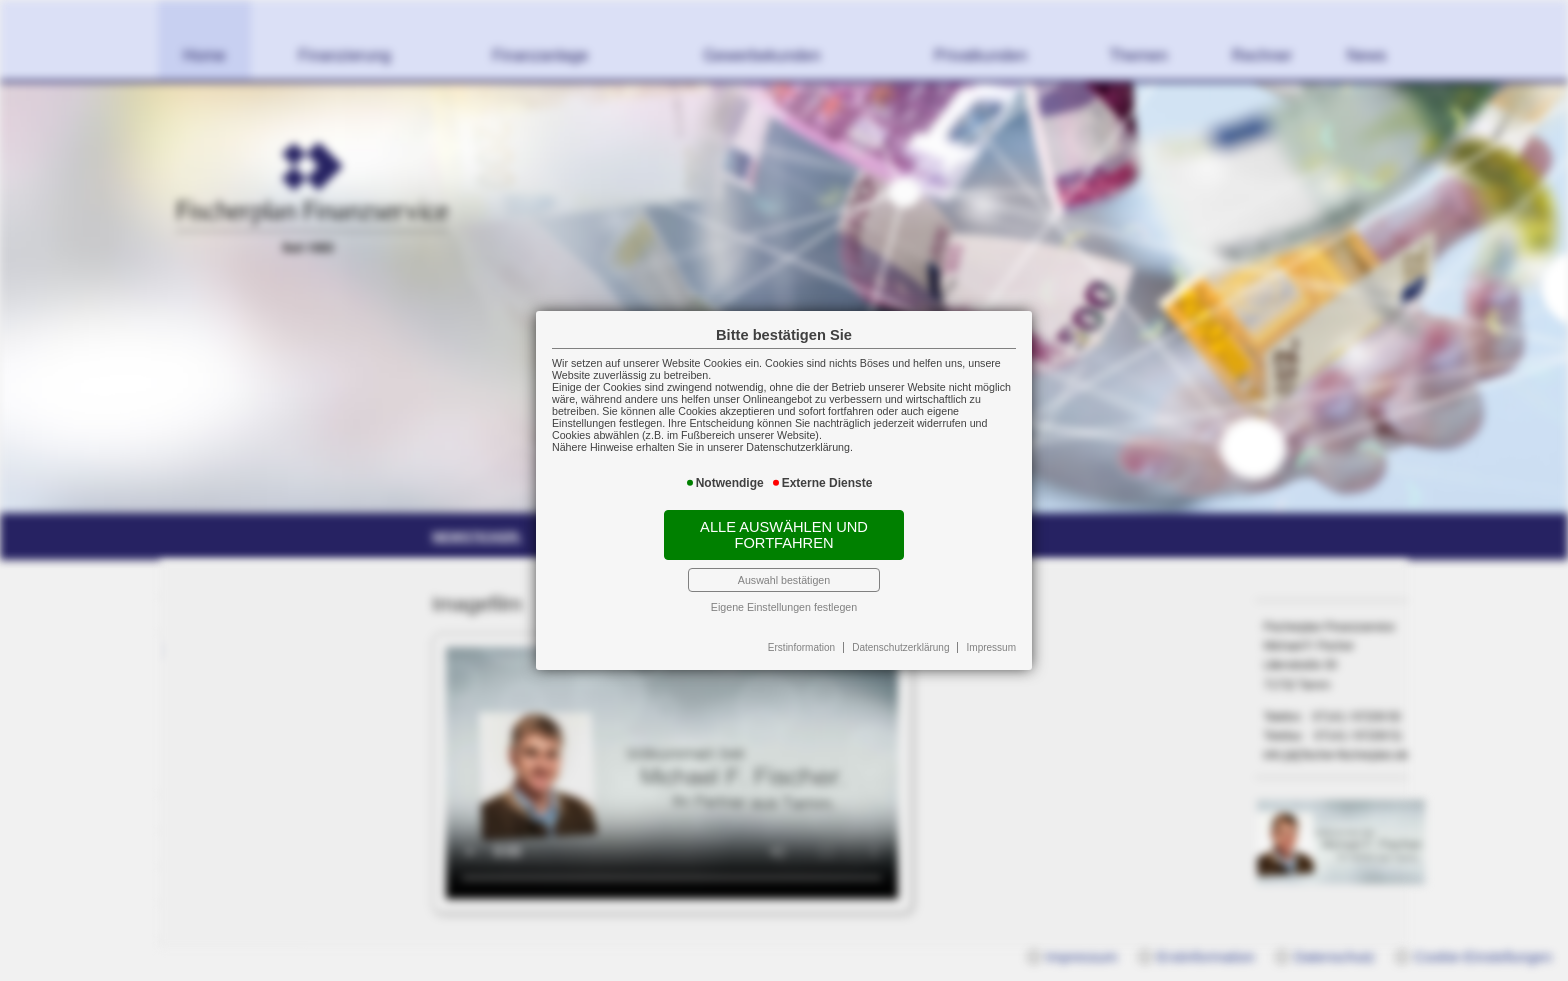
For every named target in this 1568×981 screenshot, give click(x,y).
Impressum (991, 647)
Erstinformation (801, 647)
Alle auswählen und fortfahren (784, 535)
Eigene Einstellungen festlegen (784, 607)
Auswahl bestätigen (784, 580)
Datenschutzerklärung (900, 647)
